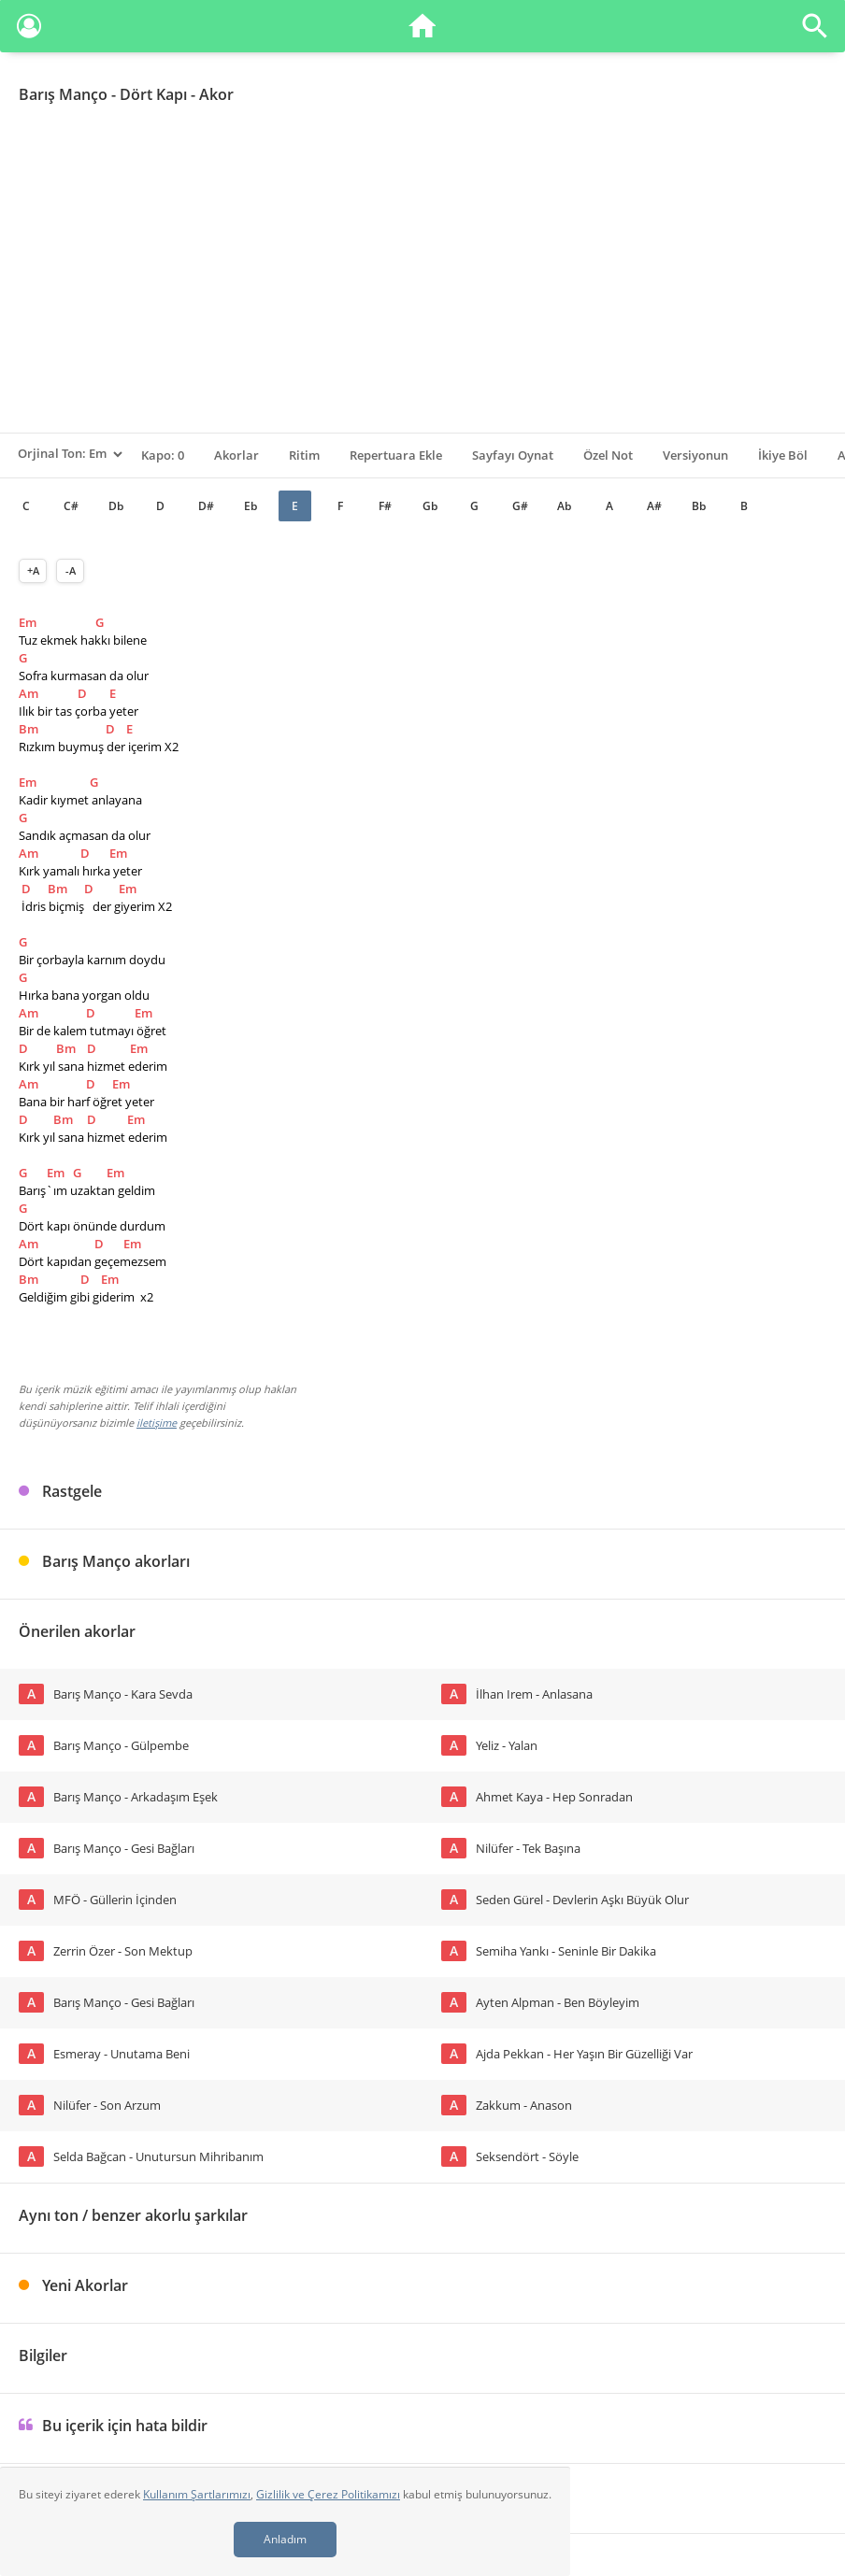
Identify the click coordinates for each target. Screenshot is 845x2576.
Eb (250, 506)
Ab (564, 506)
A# (654, 506)
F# (385, 506)
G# (520, 506)
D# (206, 506)
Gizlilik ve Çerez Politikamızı (328, 2494)
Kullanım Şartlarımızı (197, 2494)
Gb (429, 506)
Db (115, 506)
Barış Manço (63, 94)
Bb (699, 506)
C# (71, 506)
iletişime (156, 1423)
